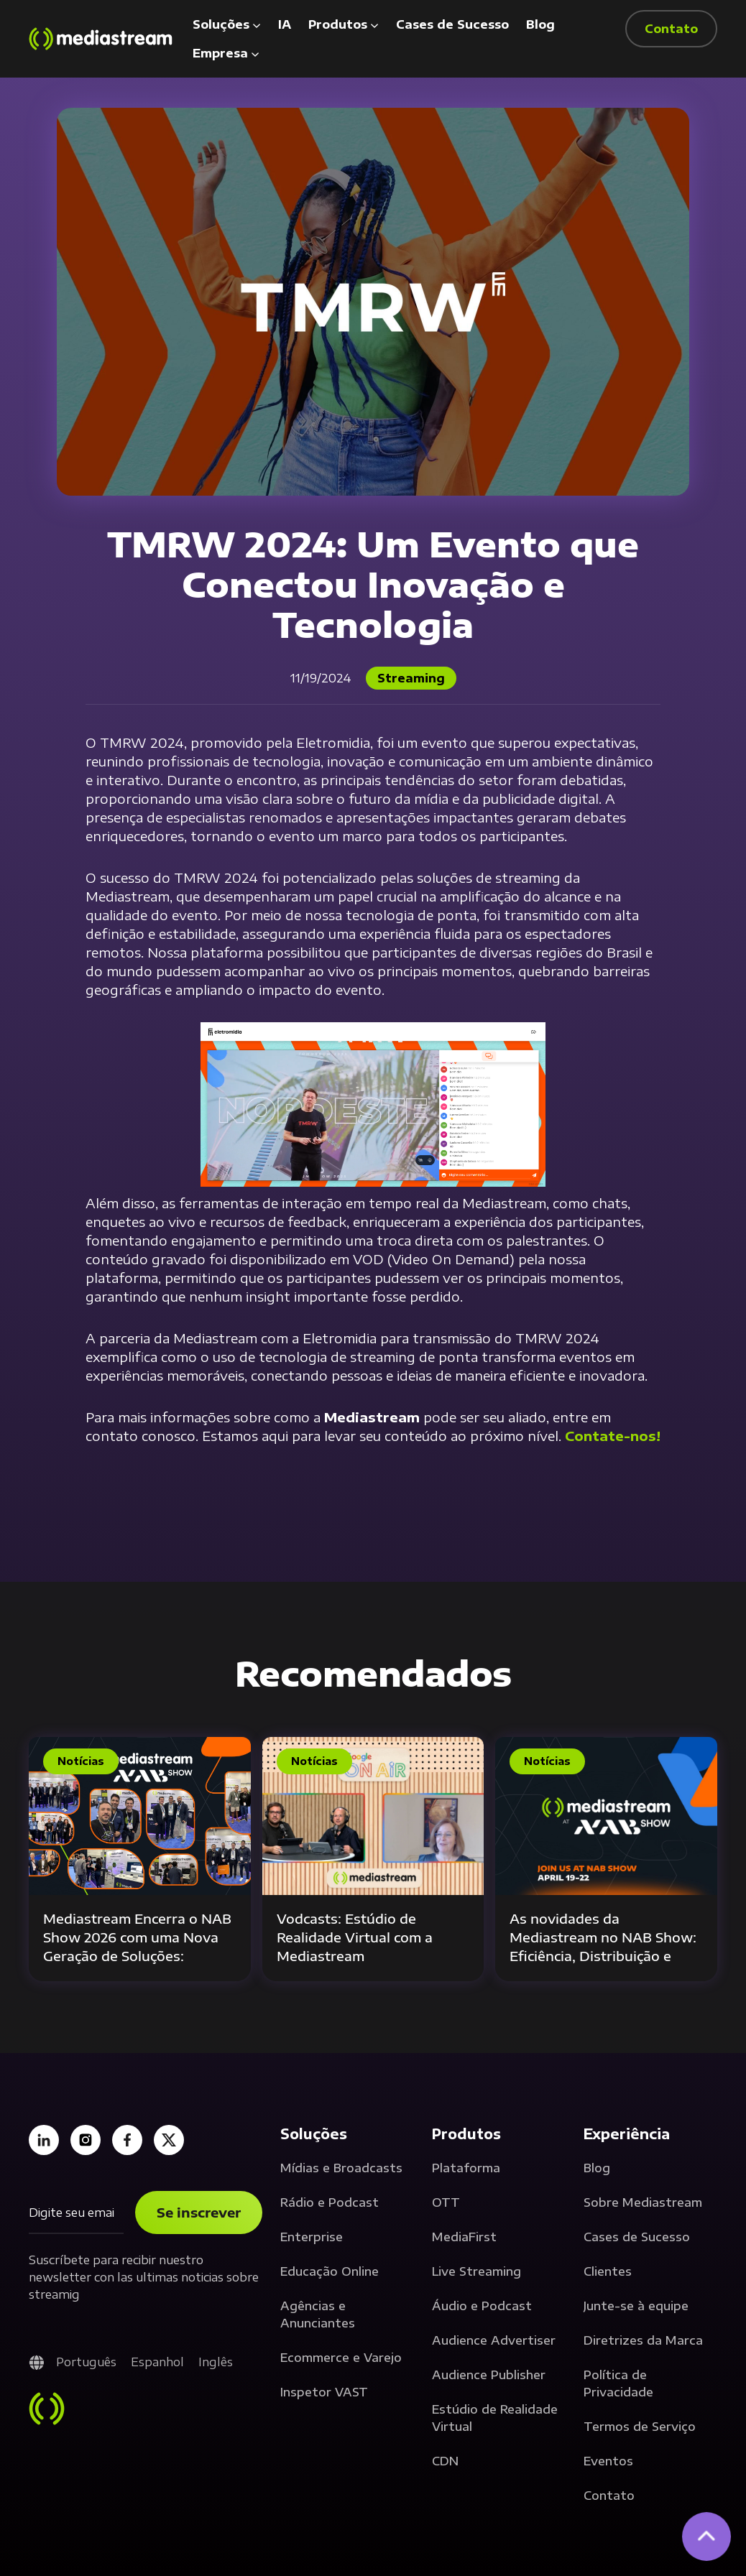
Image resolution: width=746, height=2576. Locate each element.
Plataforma (466, 2168)
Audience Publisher (488, 2375)
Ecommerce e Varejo (341, 2357)
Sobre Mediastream (643, 2202)
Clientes (608, 2271)
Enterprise (311, 2237)
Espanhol (157, 2362)
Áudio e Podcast (482, 2306)
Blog (540, 24)
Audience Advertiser (494, 2340)
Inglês (215, 2362)
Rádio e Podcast (329, 2202)
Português (86, 2362)
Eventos (608, 2461)
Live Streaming (476, 2271)
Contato (609, 2495)
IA (284, 24)
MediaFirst (464, 2237)
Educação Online (329, 2271)
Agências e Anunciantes (317, 2314)
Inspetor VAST (324, 2392)
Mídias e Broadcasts (341, 2168)
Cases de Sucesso (452, 24)
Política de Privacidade (618, 2383)
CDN (445, 2461)
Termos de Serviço (640, 2426)
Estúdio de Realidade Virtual (495, 2418)
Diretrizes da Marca (643, 2340)
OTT (446, 2202)
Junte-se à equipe (636, 2306)
